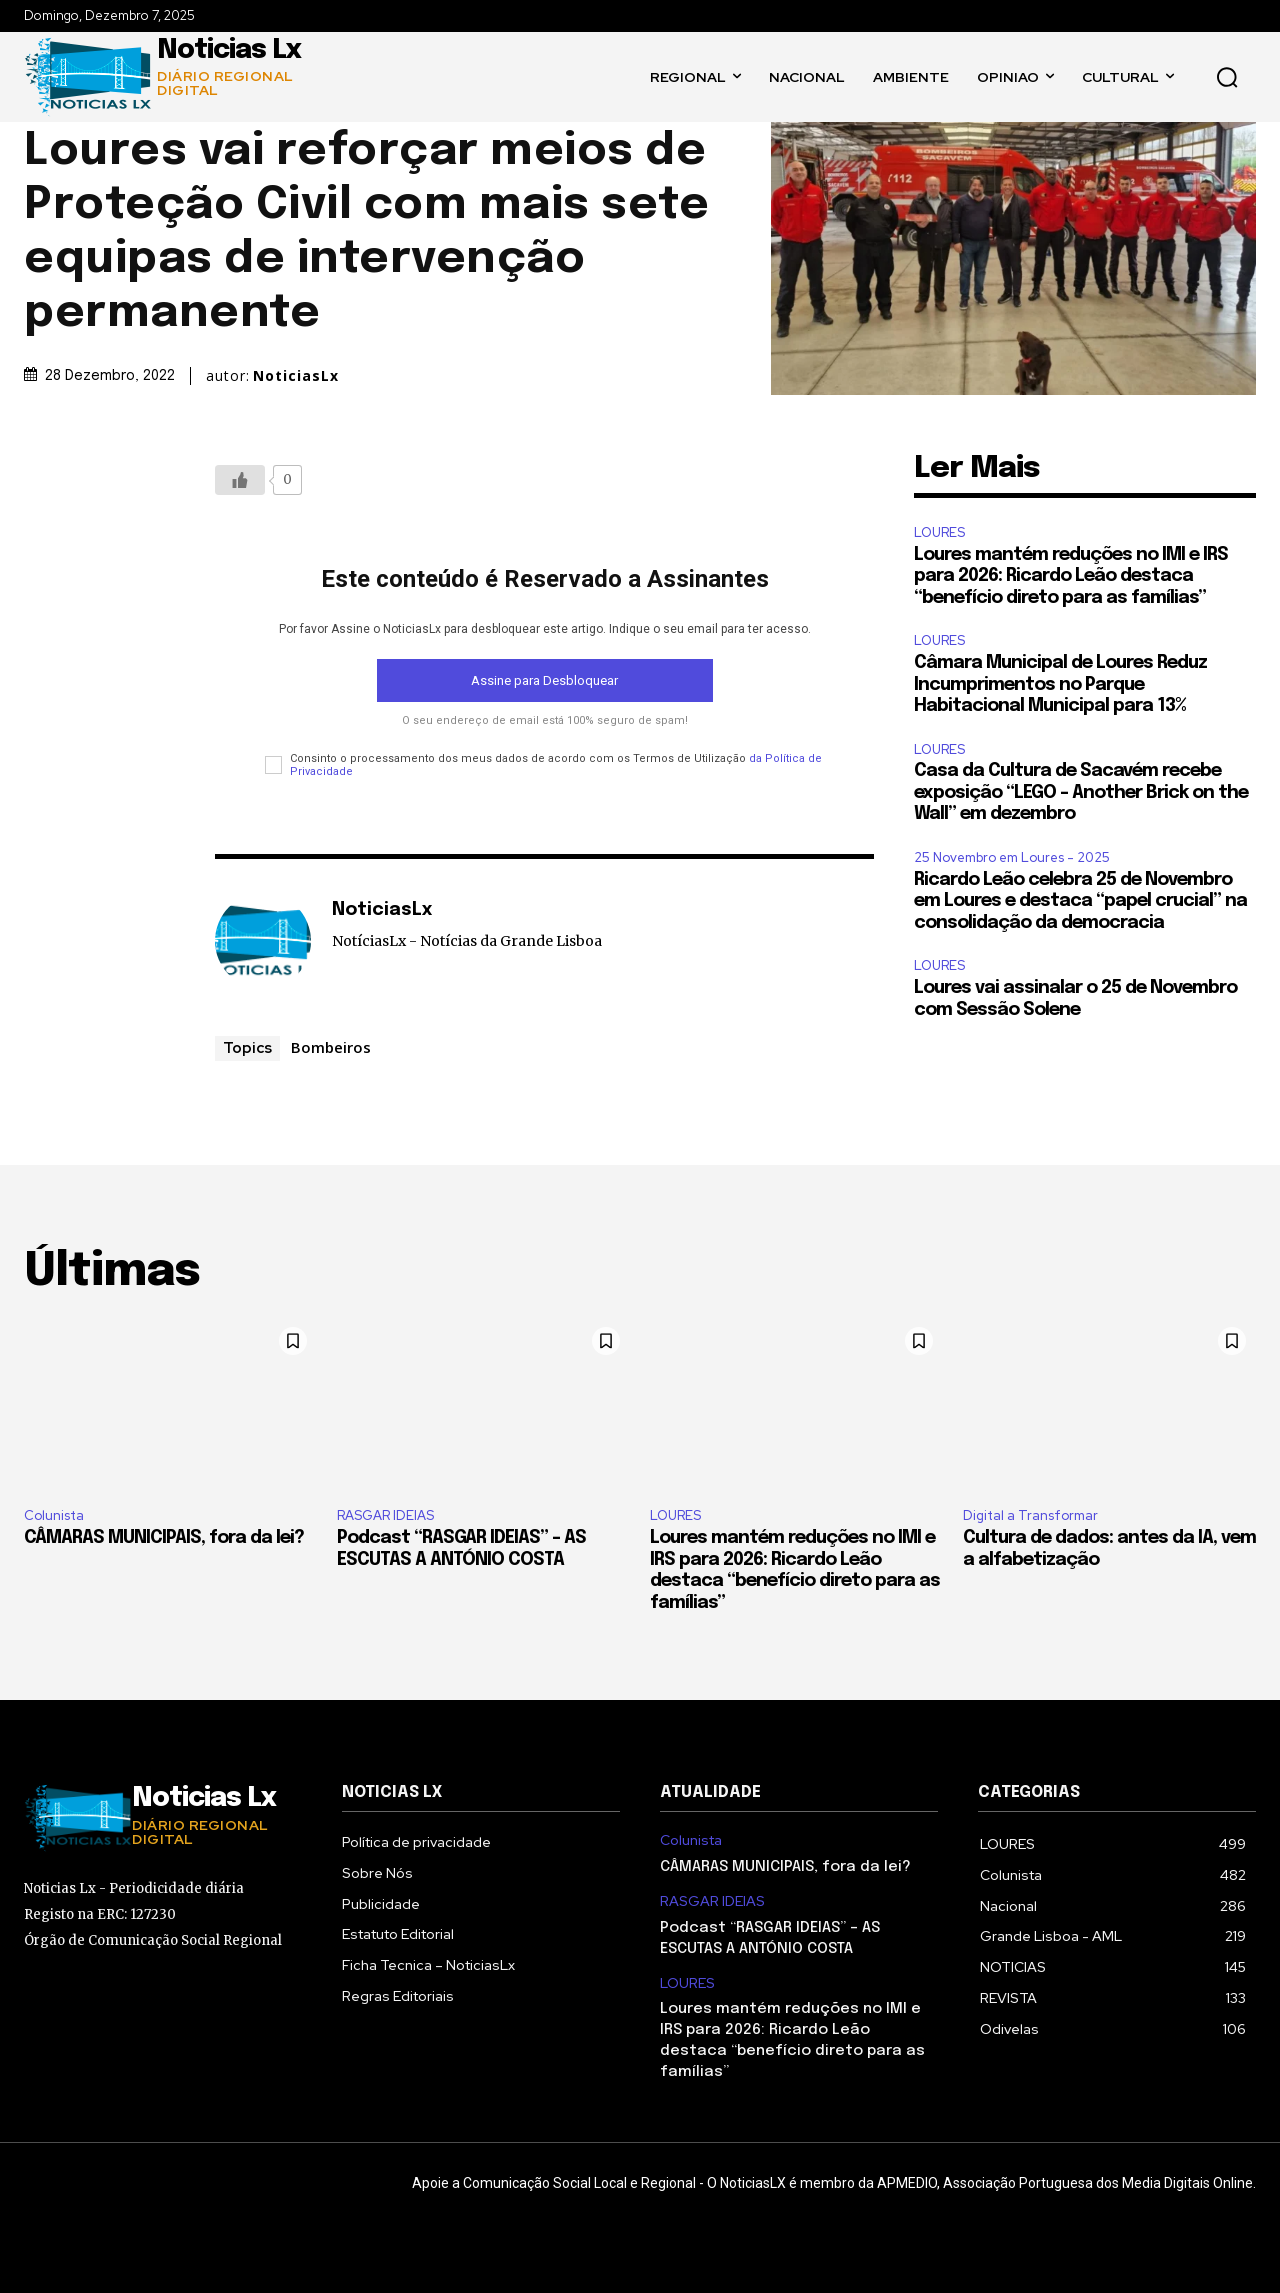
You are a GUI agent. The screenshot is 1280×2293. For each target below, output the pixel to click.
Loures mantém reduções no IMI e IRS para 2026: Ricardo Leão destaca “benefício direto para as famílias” (1071, 576)
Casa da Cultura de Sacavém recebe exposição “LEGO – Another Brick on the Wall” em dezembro (1081, 792)
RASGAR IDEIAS (385, 1515)
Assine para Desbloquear (544, 680)
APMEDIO (907, 2183)
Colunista (54, 1515)
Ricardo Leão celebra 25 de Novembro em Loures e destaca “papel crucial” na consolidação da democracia (1080, 901)
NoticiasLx (296, 376)
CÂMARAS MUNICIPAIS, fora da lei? (164, 1538)
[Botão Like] (240, 480)
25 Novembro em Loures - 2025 (1012, 857)
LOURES (939, 532)
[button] (1227, 77)
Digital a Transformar (1030, 1515)
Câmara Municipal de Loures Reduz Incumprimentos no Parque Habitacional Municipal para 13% (1060, 684)
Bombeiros (331, 1047)
